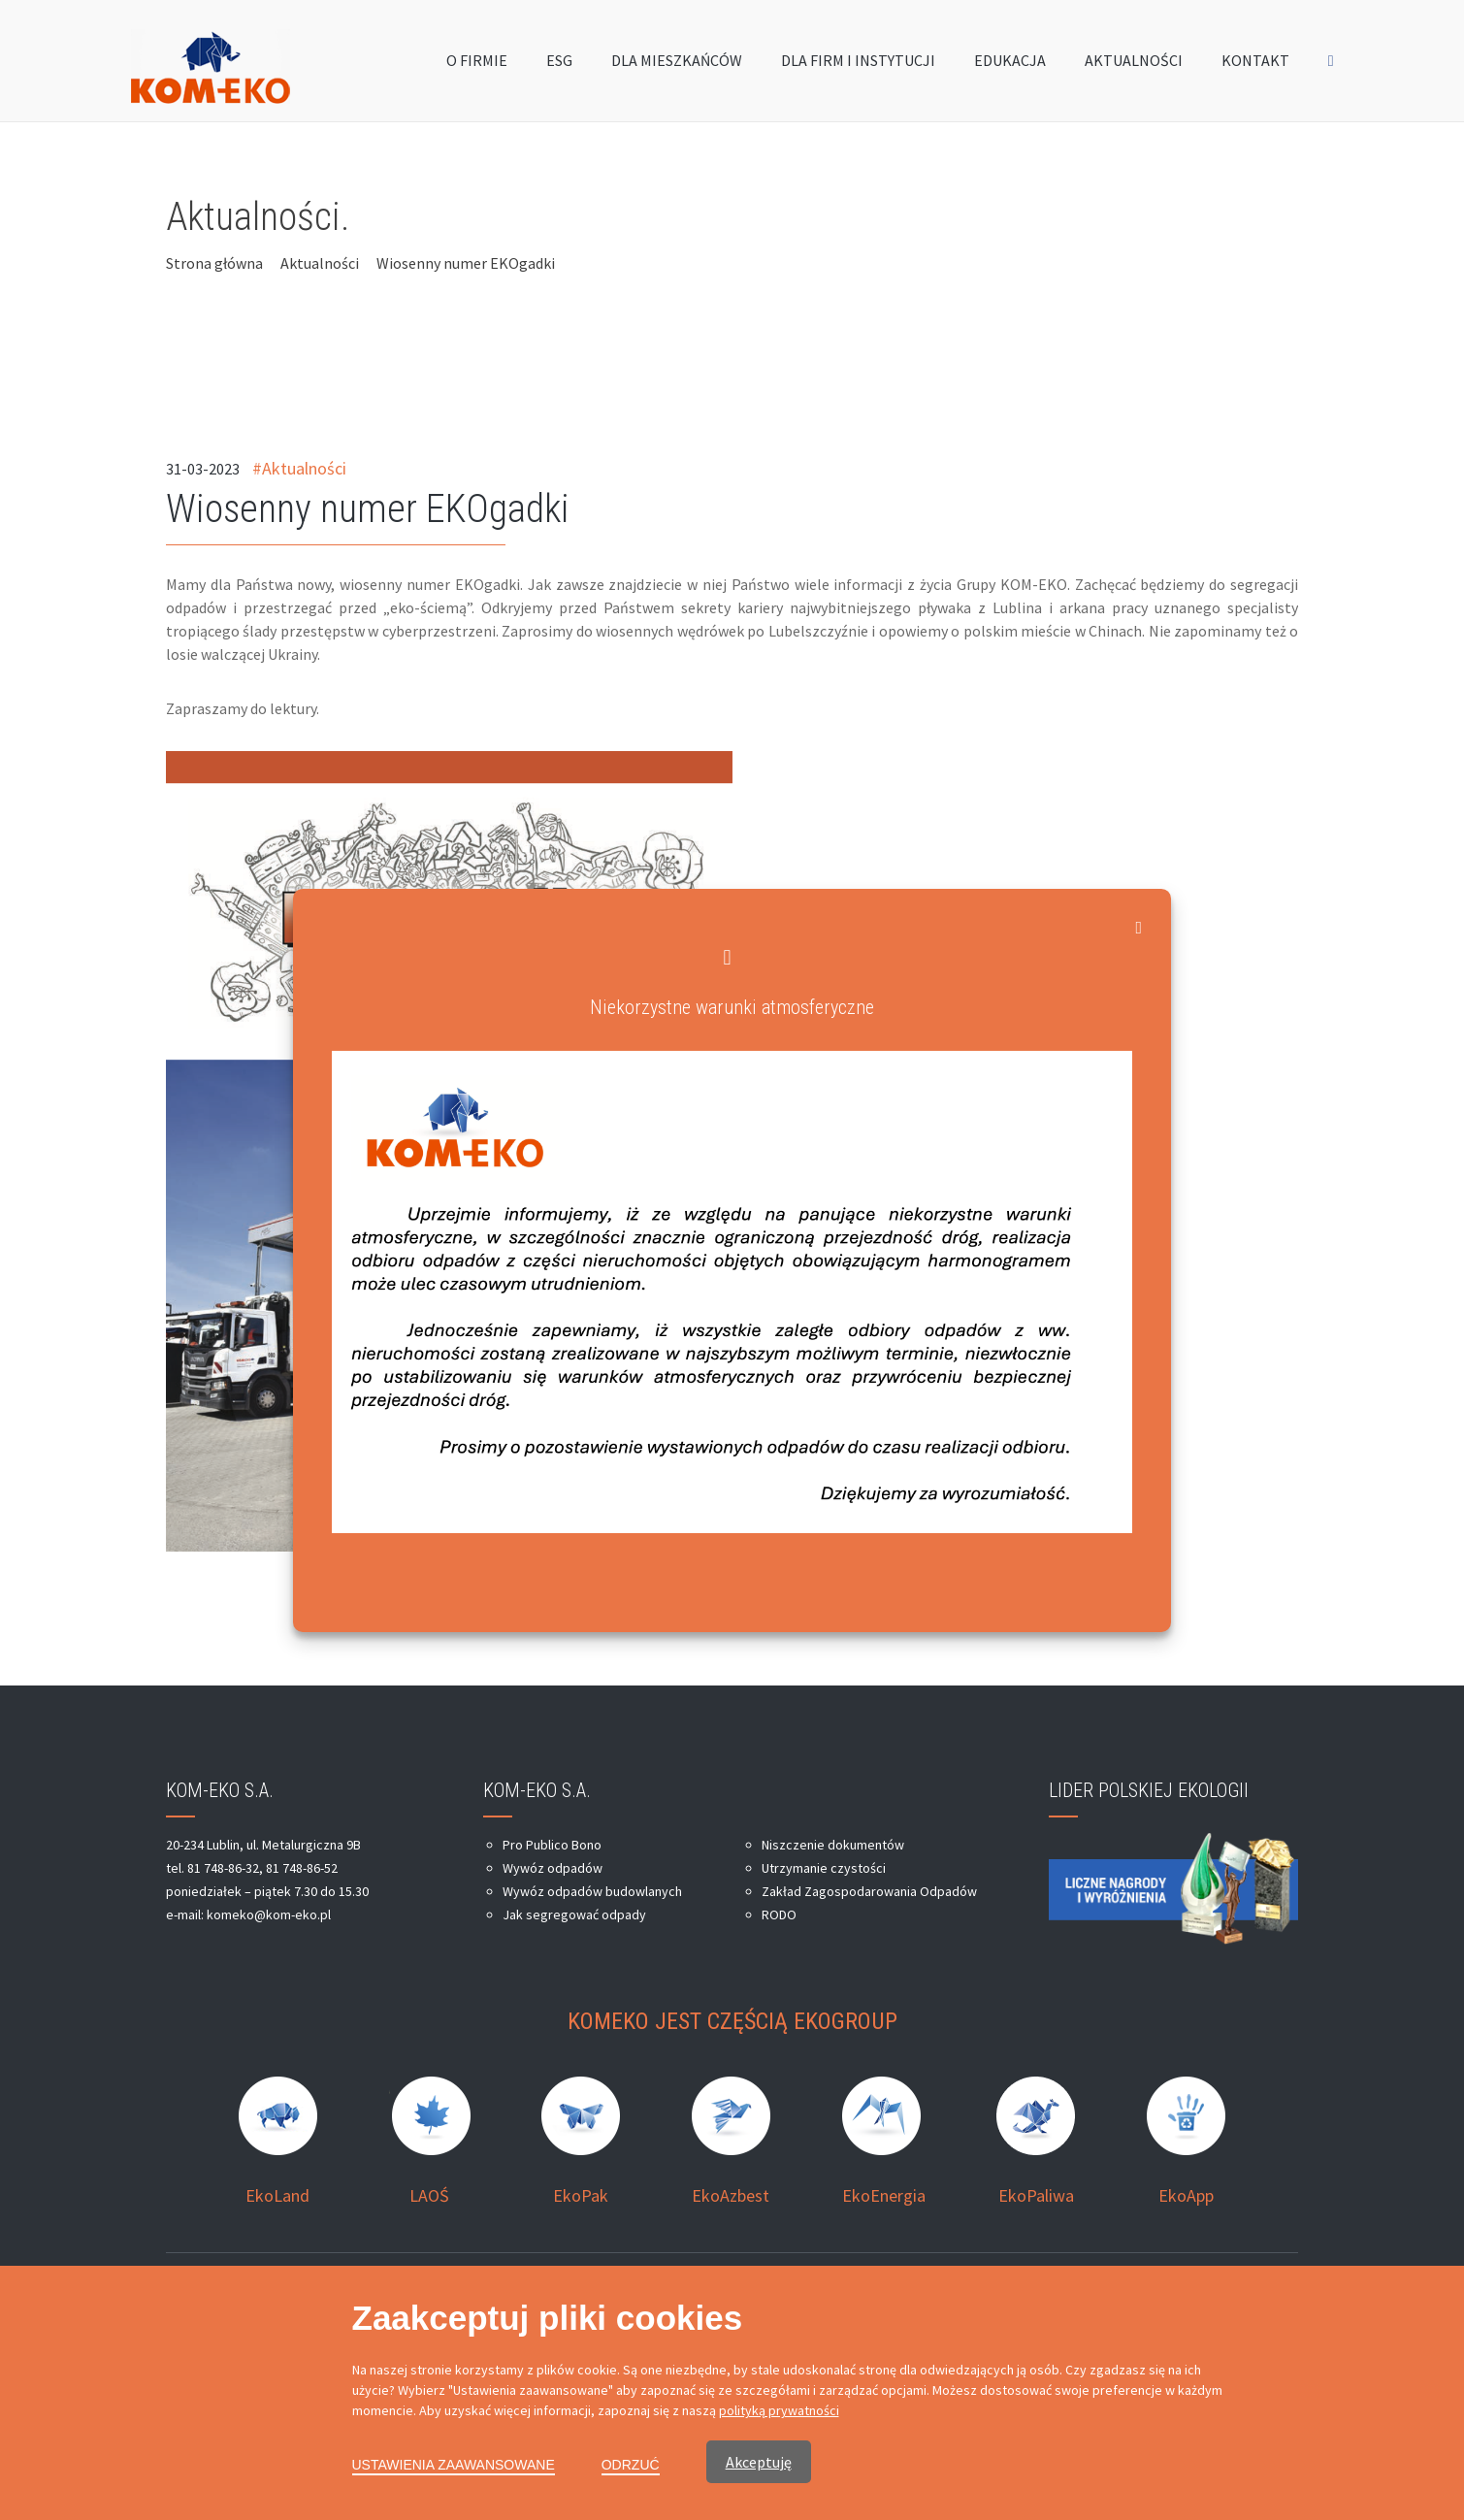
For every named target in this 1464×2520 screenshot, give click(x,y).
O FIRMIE (476, 65)
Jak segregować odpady (574, 1914)
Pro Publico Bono (552, 1844)
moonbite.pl (1263, 2303)
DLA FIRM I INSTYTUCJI (858, 65)
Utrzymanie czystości (824, 1868)
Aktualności (319, 263)
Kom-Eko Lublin (407, 2303)
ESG (559, 65)
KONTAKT (1255, 65)
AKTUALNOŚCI (1134, 65)
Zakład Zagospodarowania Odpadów (869, 1891)
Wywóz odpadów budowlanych (592, 1891)
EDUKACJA (1010, 65)
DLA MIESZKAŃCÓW (676, 65)
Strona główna (214, 263)
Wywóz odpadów (552, 1868)
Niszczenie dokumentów (833, 1844)
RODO (779, 1914)
